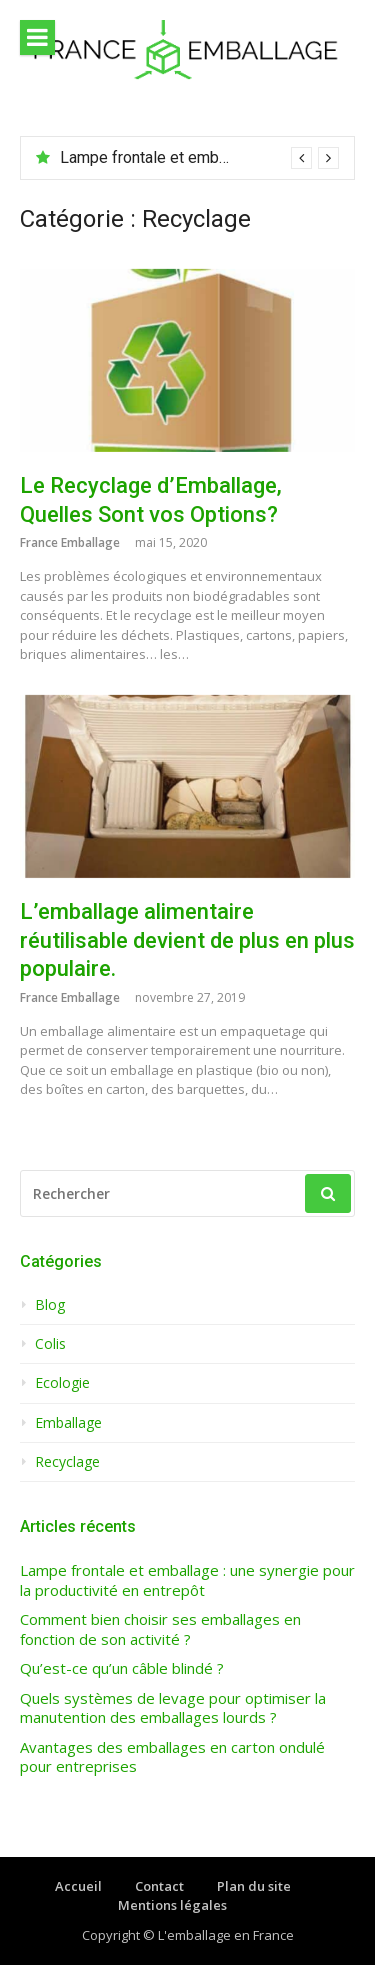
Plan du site (254, 1886)
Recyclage (67, 1462)
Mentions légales (172, 1905)
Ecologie (62, 1383)
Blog (50, 1305)
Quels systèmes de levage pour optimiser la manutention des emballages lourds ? (173, 1708)
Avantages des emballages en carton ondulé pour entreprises (172, 1757)
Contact (159, 1886)
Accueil (78, 1886)
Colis (50, 1344)
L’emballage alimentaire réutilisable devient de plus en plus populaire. (187, 940)
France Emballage (70, 542)
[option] (199, 158)
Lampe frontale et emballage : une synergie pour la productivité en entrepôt (187, 1580)
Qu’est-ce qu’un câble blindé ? (122, 1668)
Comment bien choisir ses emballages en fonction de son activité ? (160, 1629)
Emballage (68, 1423)
